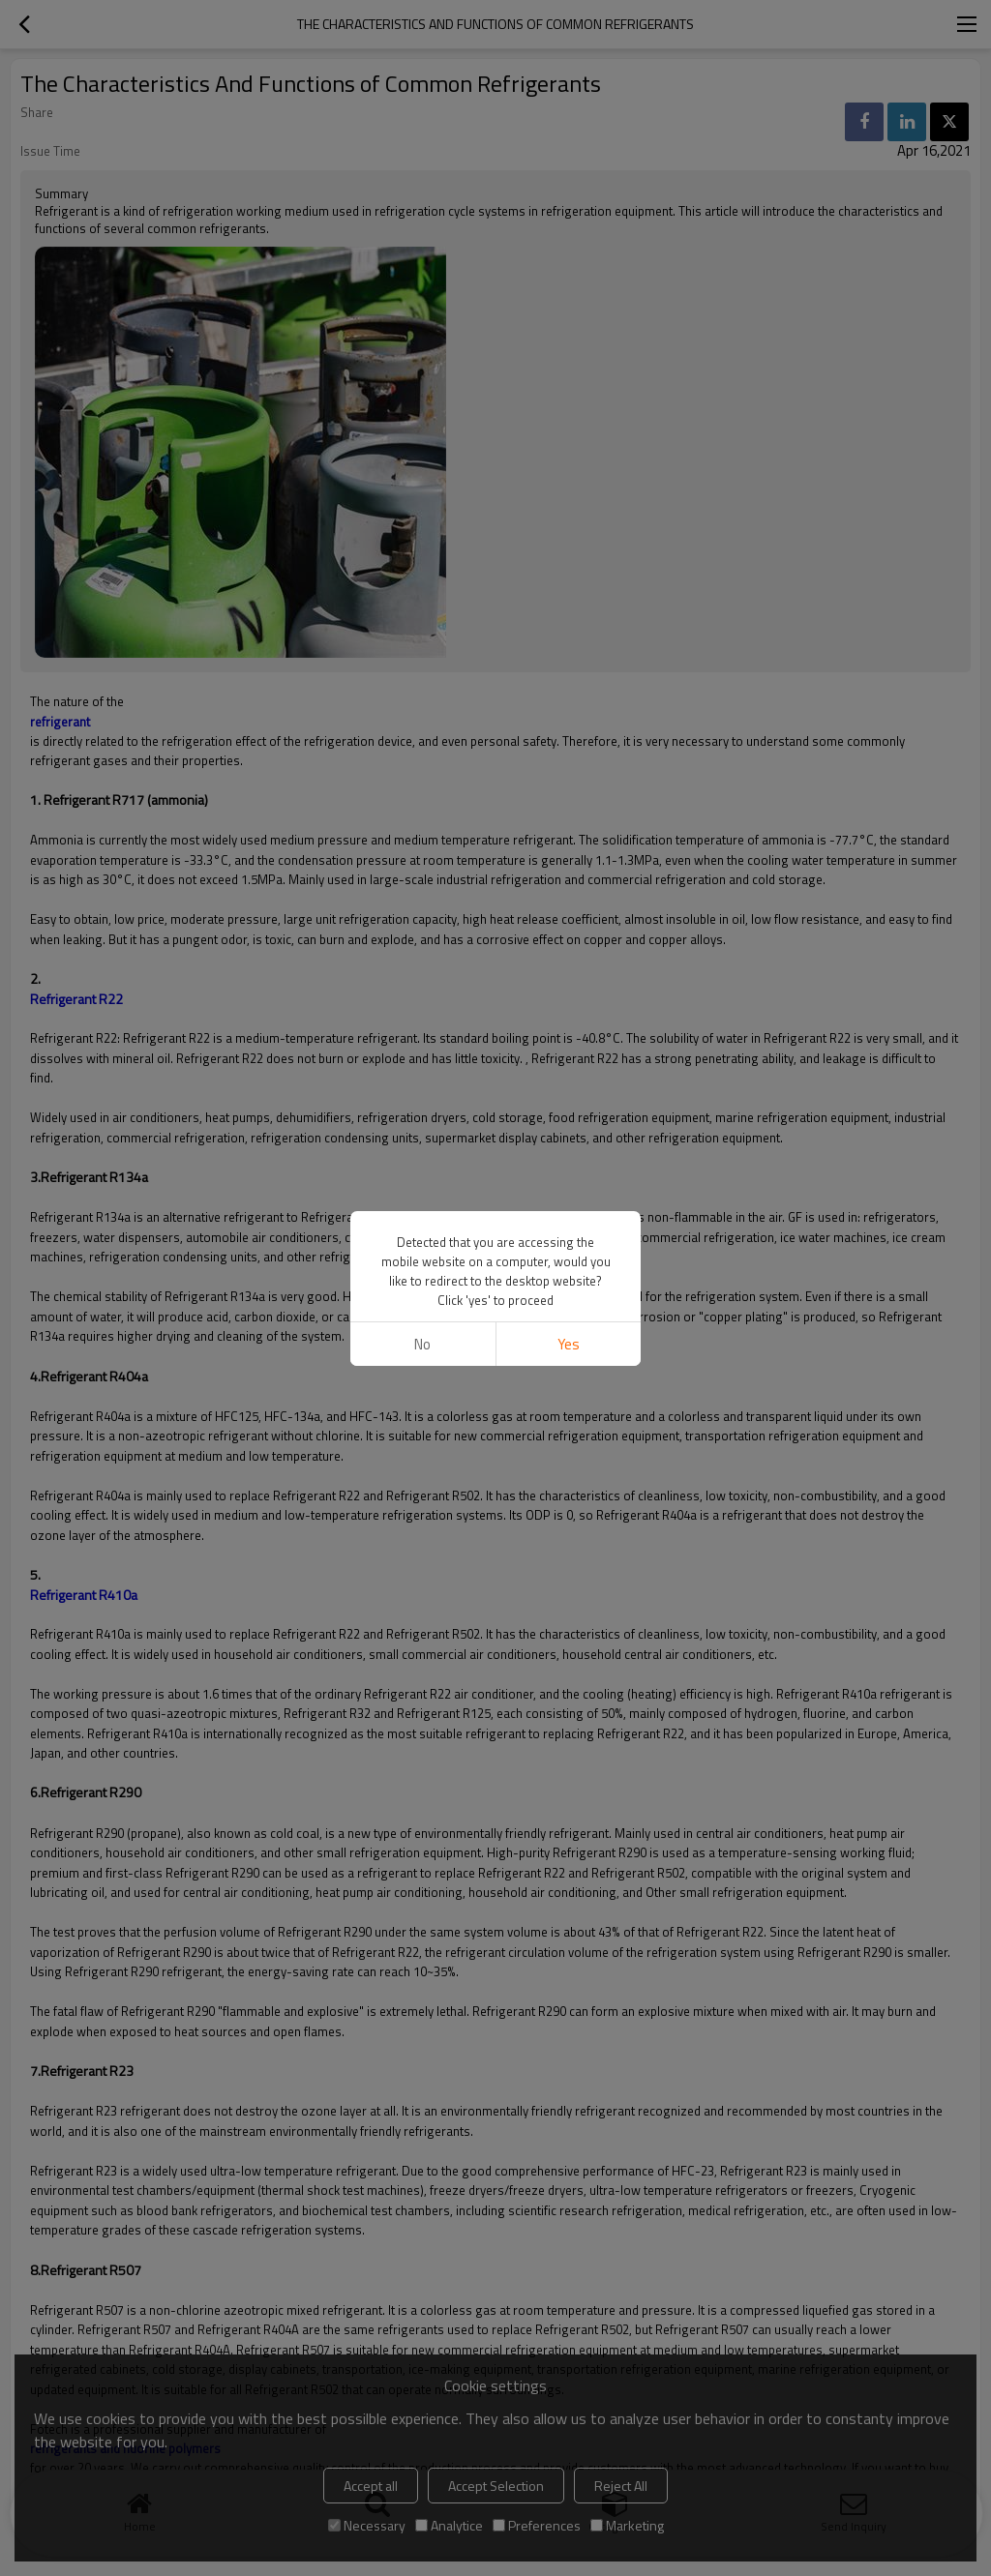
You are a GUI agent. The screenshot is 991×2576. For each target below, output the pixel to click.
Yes (568, 1344)
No (422, 1344)
